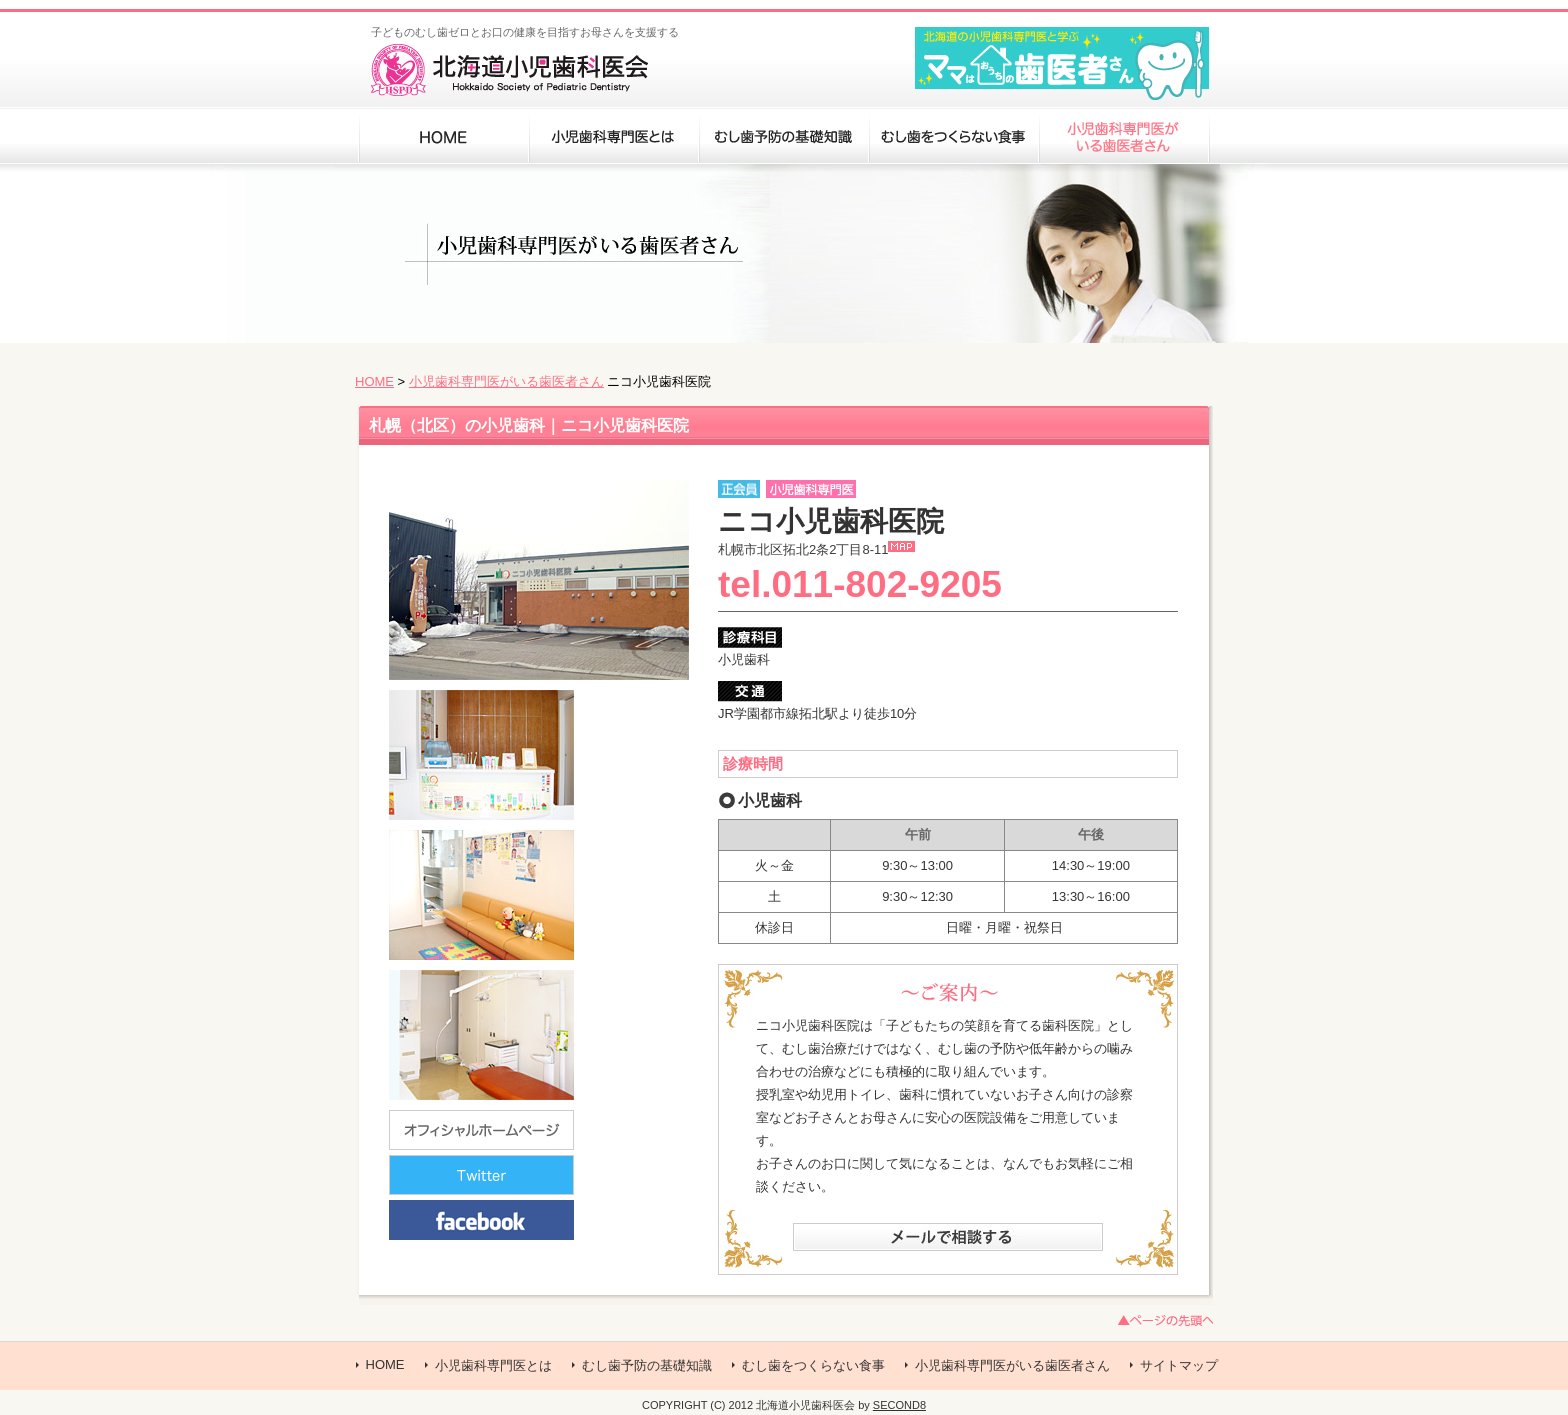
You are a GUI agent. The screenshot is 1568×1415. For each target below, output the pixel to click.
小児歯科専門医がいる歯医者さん (506, 381)
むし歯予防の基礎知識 (647, 1365)
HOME (374, 381)
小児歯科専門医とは (493, 1365)
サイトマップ (1179, 1365)
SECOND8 (899, 1405)
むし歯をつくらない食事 (813, 1365)
